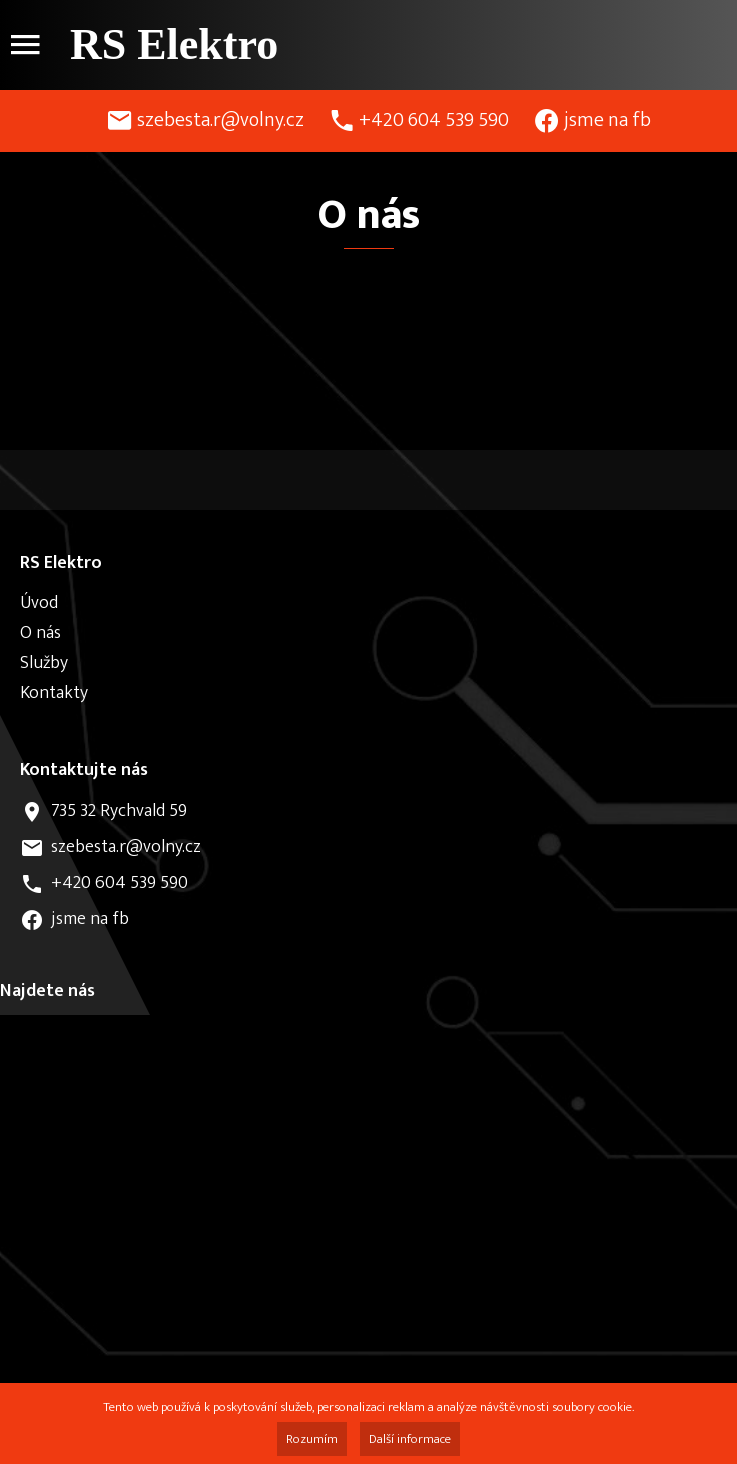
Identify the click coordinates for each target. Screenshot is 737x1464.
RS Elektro (174, 44)
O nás (40, 633)
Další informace (410, 1439)
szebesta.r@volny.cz (220, 120)
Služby (44, 663)
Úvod (39, 603)
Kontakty (54, 693)
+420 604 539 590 (434, 120)
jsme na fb (607, 120)
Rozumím (312, 1439)
